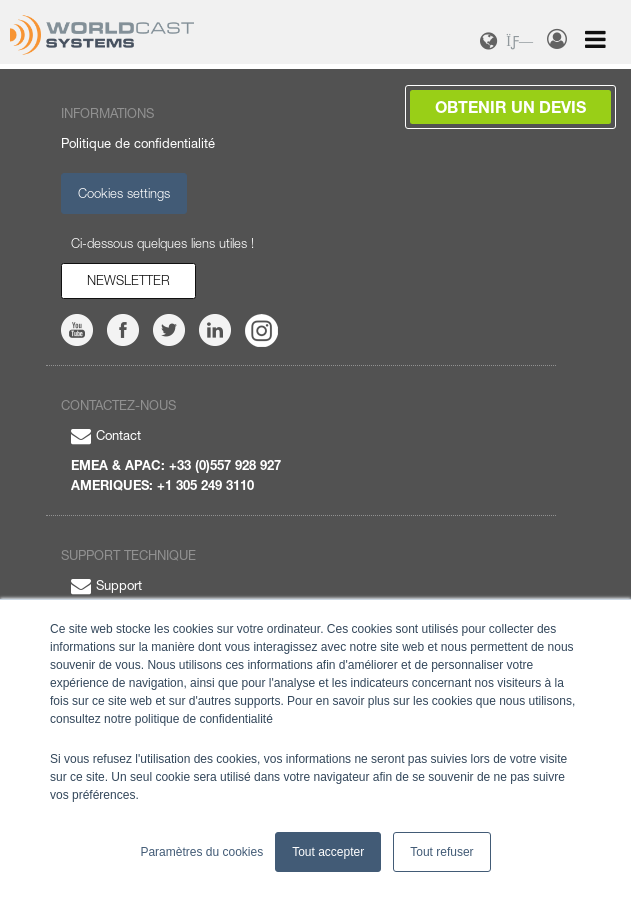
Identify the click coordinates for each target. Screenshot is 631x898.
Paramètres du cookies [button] (201, 852)
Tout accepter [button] (328, 852)
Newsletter (128, 280)
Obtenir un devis (510, 106)
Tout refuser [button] (441, 852)
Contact (106, 435)
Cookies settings (124, 193)
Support (106, 585)
